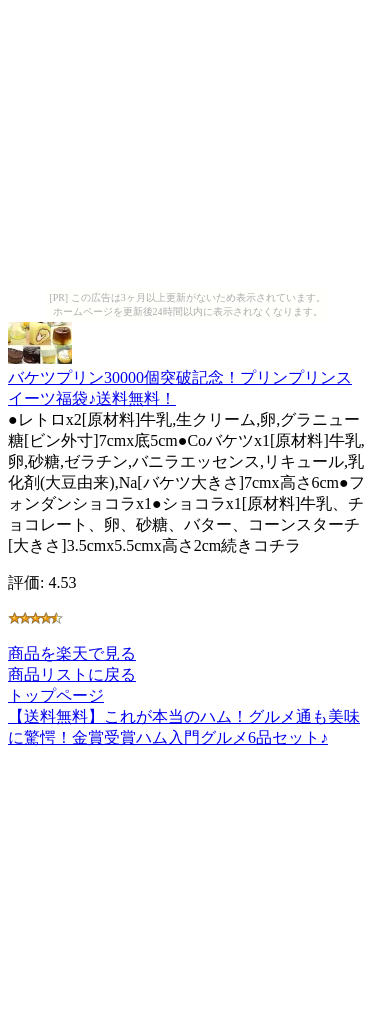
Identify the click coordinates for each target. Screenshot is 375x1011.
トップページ (56, 695)
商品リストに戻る (72, 674)
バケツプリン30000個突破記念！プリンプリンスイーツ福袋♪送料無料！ (180, 378)
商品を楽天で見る (72, 653)
